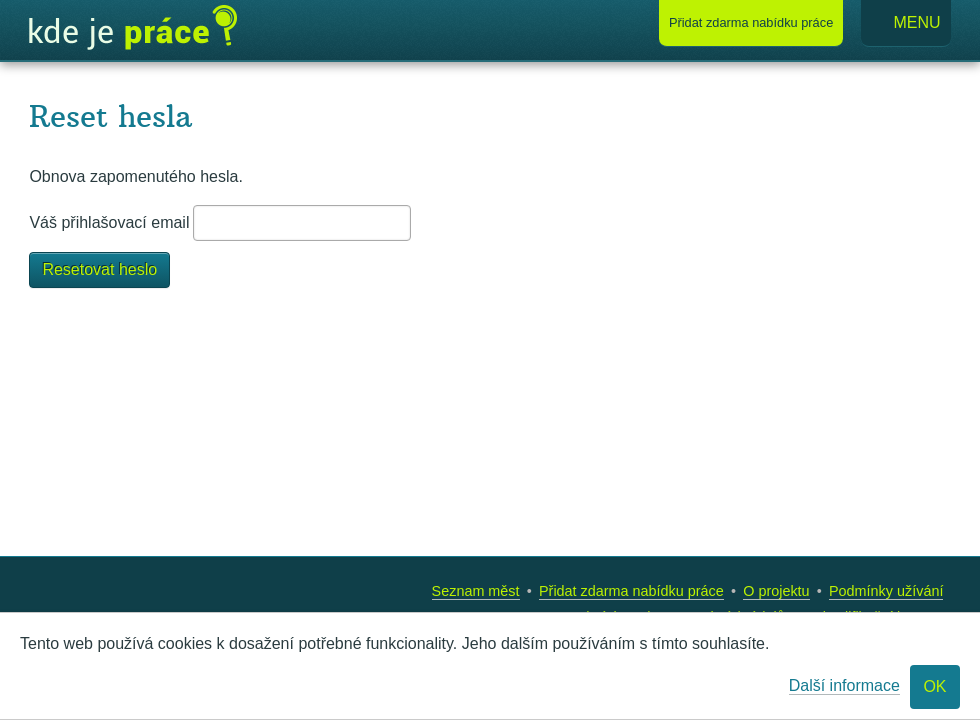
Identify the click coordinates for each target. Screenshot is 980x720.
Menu (906, 23)
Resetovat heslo (99, 269)
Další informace (844, 685)
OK (934, 686)
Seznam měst (476, 591)
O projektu (776, 591)
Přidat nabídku (751, 22)
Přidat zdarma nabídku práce (631, 591)
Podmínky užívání (886, 591)
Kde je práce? (133, 28)
